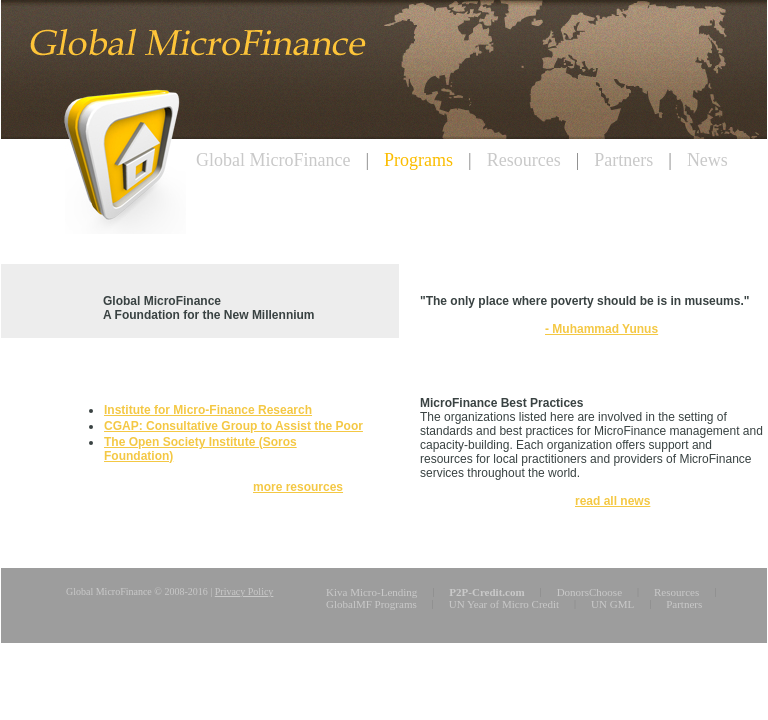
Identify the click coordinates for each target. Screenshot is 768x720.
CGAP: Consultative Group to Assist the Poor (233, 426)
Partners (684, 604)
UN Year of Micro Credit (504, 604)
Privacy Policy (244, 591)
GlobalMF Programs (371, 604)
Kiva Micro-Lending (371, 592)
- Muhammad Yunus (601, 329)
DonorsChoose (589, 592)
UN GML (612, 604)
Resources (676, 592)
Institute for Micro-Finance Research (208, 410)
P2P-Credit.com (486, 592)
